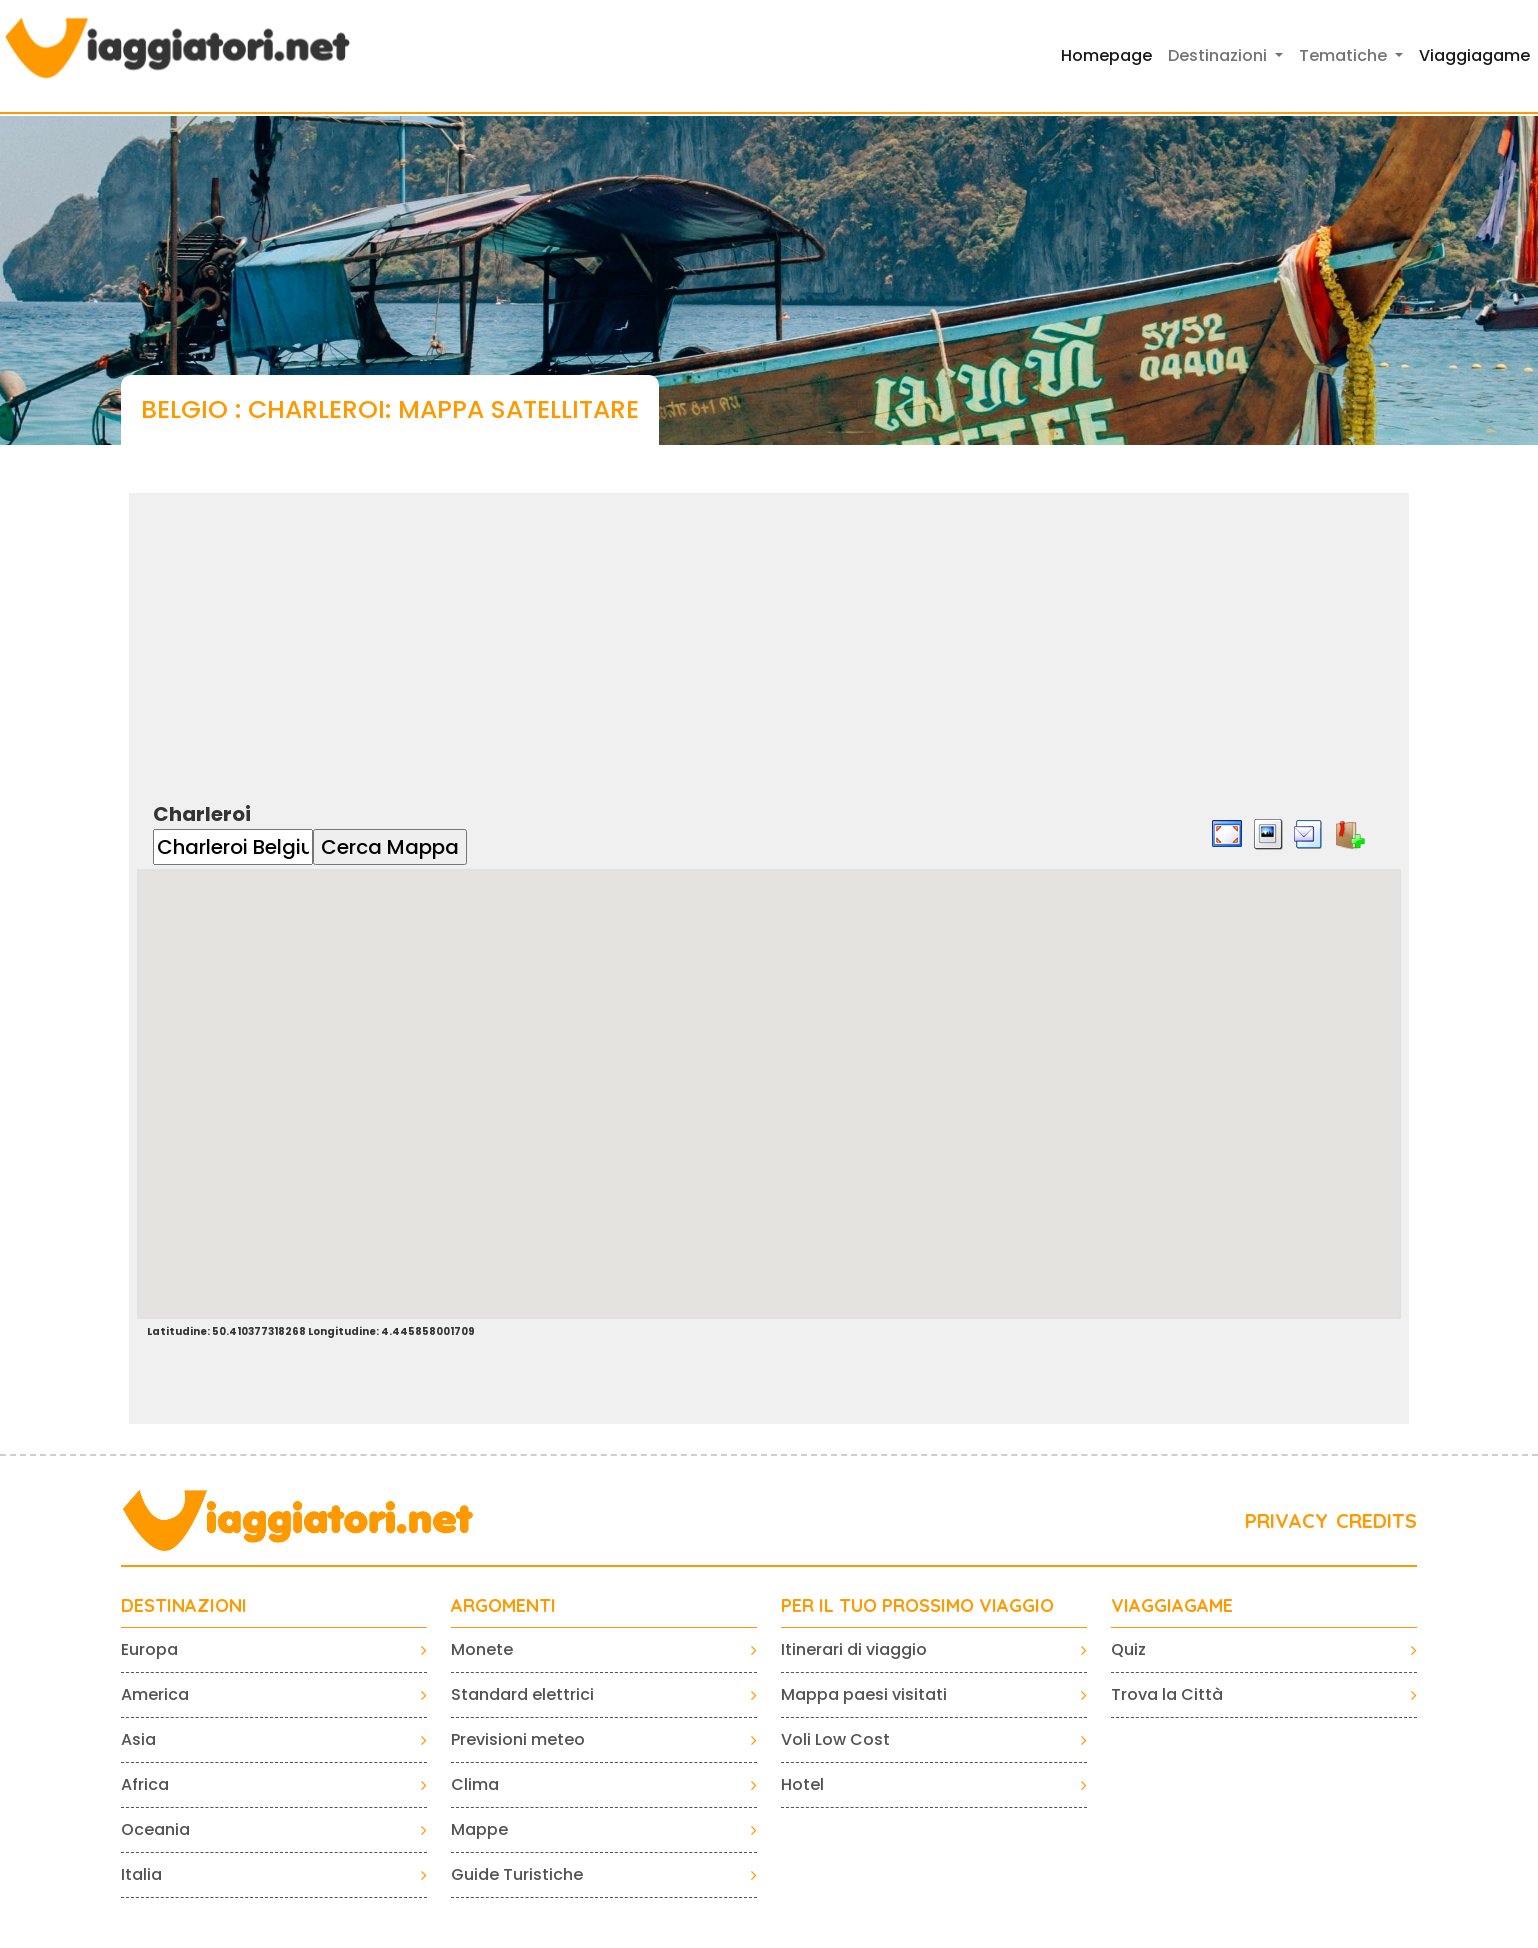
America (155, 1694)
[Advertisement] (769, 633)
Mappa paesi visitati (864, 1694)
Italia (141, 1874)
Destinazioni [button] (1219, 55)
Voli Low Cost (835, 1739)
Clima (475, 1784)
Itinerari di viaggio (854, 1649)
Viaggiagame (1474, 55)
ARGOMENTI (503, 1606)
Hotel (802, 1784)
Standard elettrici (522, 1694)
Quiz (1128, 1649)
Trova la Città (1167, 1694)
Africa (145, 1784)
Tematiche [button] (1345, 55)
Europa (149, 1649)
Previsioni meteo (518, 1739)
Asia (138, 1739)
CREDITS (1376, 1520)
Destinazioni (184, 1606)
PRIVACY (1286, 1520)
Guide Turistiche (517, 1874)
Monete (482, 1649)
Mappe (479, 1829)
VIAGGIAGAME (1172, 1606)
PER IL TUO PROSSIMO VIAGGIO (917, 1606)
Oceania (155, 1829)
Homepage (1106, 55)
